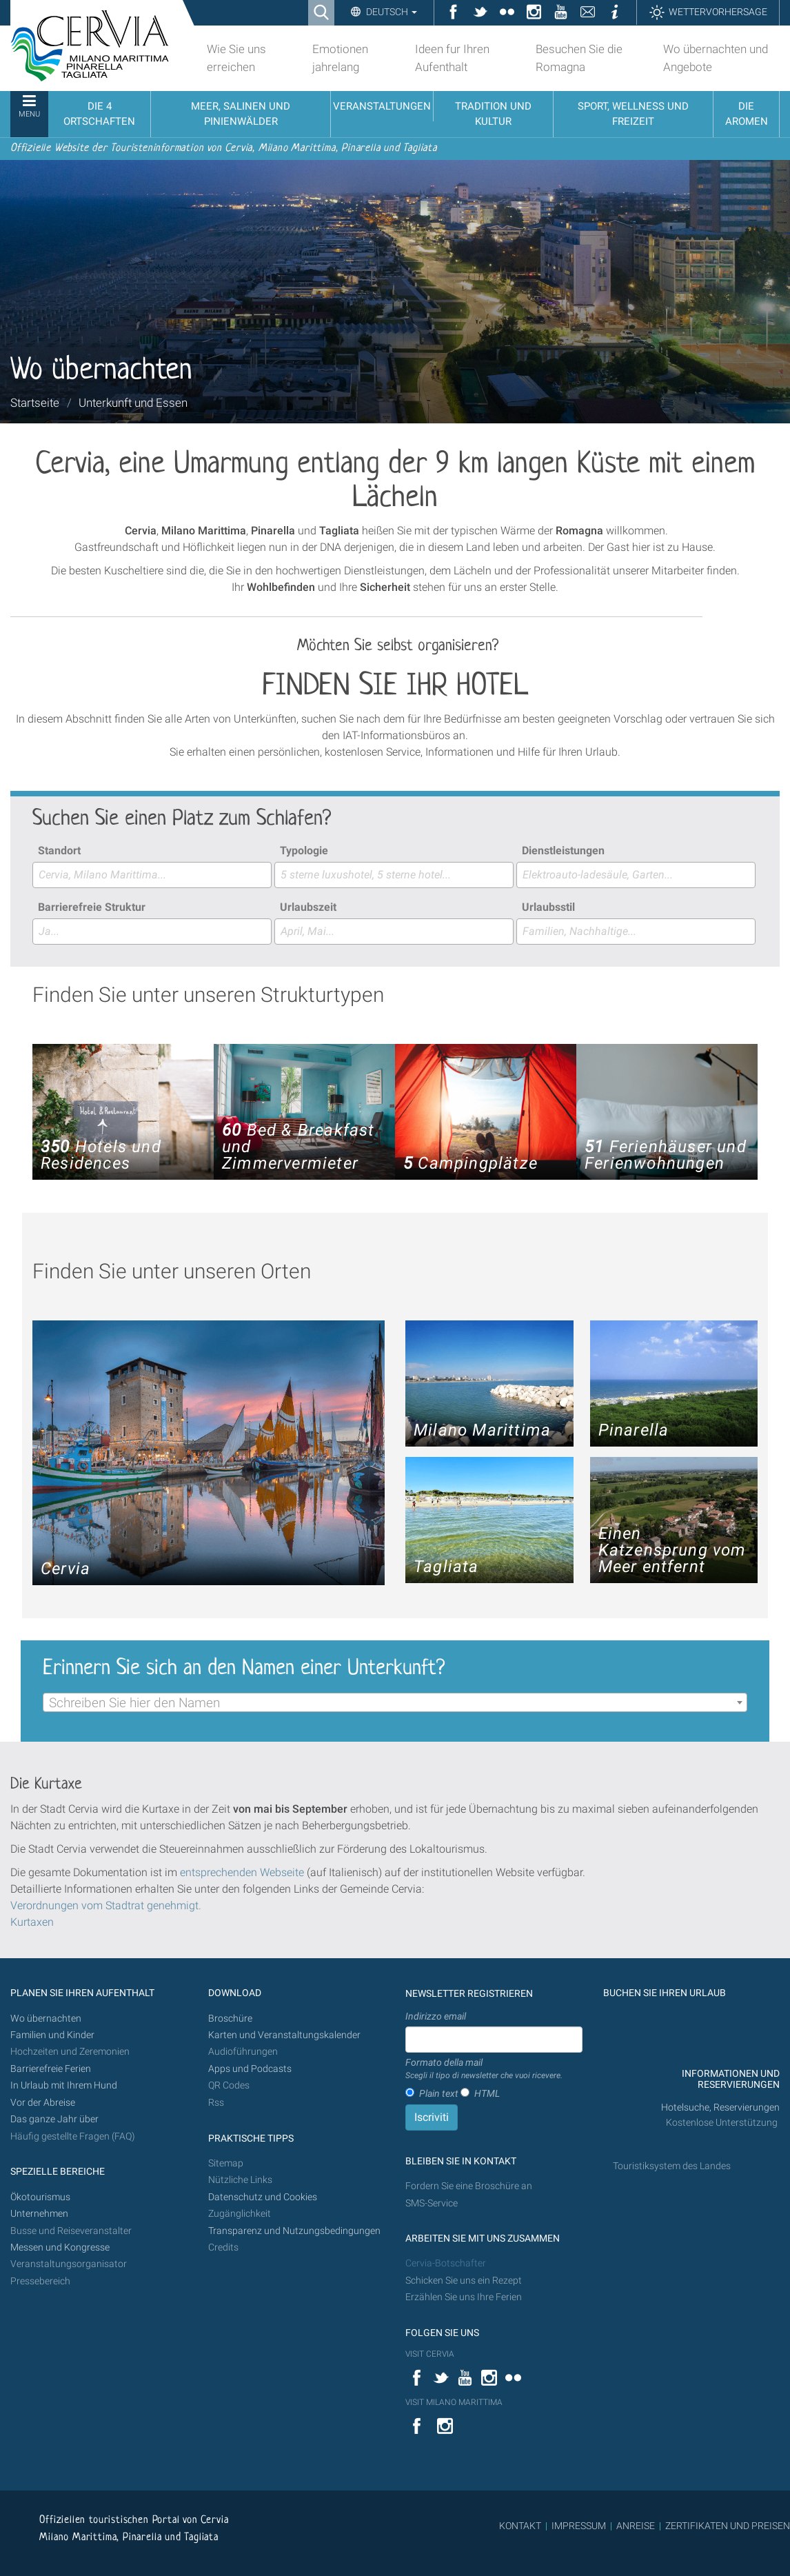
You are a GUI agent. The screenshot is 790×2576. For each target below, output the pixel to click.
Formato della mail (484, 2069)
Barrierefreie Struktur (91, 907)
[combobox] (152, 875)
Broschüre (230, 2018)
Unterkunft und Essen (133, 403)
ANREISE (635, 2525)
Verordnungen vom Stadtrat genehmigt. (105, 1905)
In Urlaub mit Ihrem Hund (63, 2085)
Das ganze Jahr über (54, 2119)
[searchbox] (152, 875)
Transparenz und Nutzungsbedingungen (294, 2231)
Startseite (34, 403)
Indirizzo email (435, 2016)
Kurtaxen (32, 1922)
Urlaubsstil (548, 907)
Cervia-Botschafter (445, 2263)
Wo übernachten (45, 2018)
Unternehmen (39, 2214)
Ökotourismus (40, 2197)
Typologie (304, 850)
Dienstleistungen (563, 850)
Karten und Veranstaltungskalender (284, 2035)
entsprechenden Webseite (242, 1872)
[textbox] (395, 1703)
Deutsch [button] (390, 11)
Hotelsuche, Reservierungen (720, 2107)
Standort (59, 850)
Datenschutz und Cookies (263, 2197)
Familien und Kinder (52, 2035)
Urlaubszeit (308, 907)
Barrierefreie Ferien (51, 2069)
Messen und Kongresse (60, 2247)
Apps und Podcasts (250, 2069)
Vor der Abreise (42, 2103)
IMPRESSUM (578, 2525)
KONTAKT (520, 2525)
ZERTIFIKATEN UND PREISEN (727, 2525)
